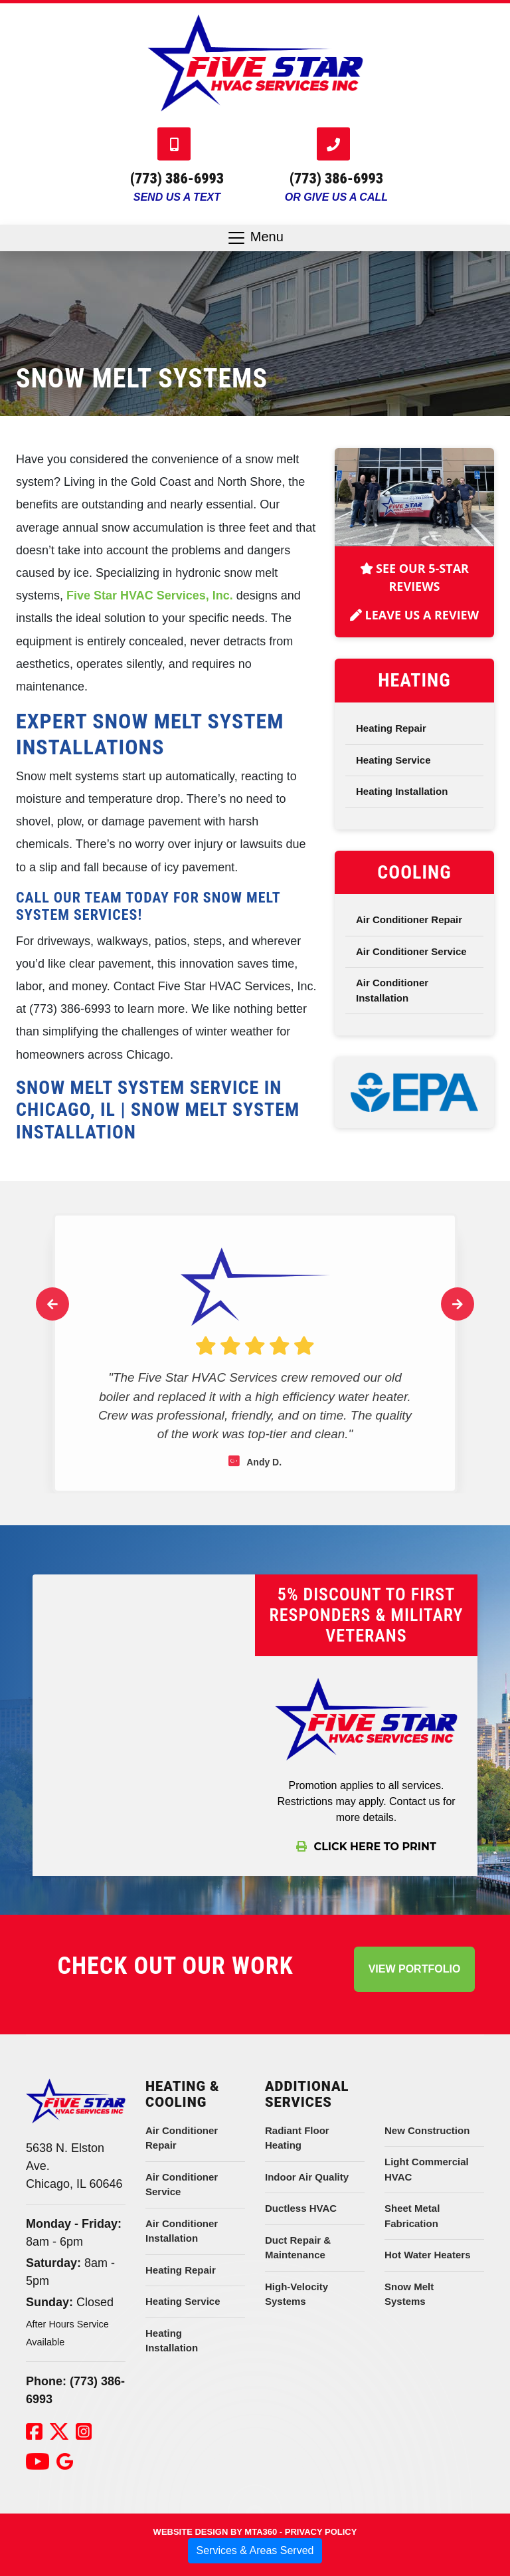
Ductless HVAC (301, 2208)
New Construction (426, 2130)
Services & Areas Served (255, 2550)
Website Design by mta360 (215, 2532)
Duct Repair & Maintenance (298, 2247)
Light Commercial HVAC (426, 2169)
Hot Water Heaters (427, 2254)
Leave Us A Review (414, 625)
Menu (255, 238)
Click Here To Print (366, 1846)
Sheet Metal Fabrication (412, 2215)
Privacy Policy (321, 2532)
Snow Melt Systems (409, 2294)
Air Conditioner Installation (392, 1000)
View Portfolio (415, 1969)
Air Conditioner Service (411, 961)
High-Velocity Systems (296, 2294)
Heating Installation (402, 801)
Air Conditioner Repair (409, 929)
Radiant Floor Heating (297, 2138)
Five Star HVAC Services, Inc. (149, 595)
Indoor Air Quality (307, 2177)
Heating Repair (391, 738)
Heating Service (393, 770)
